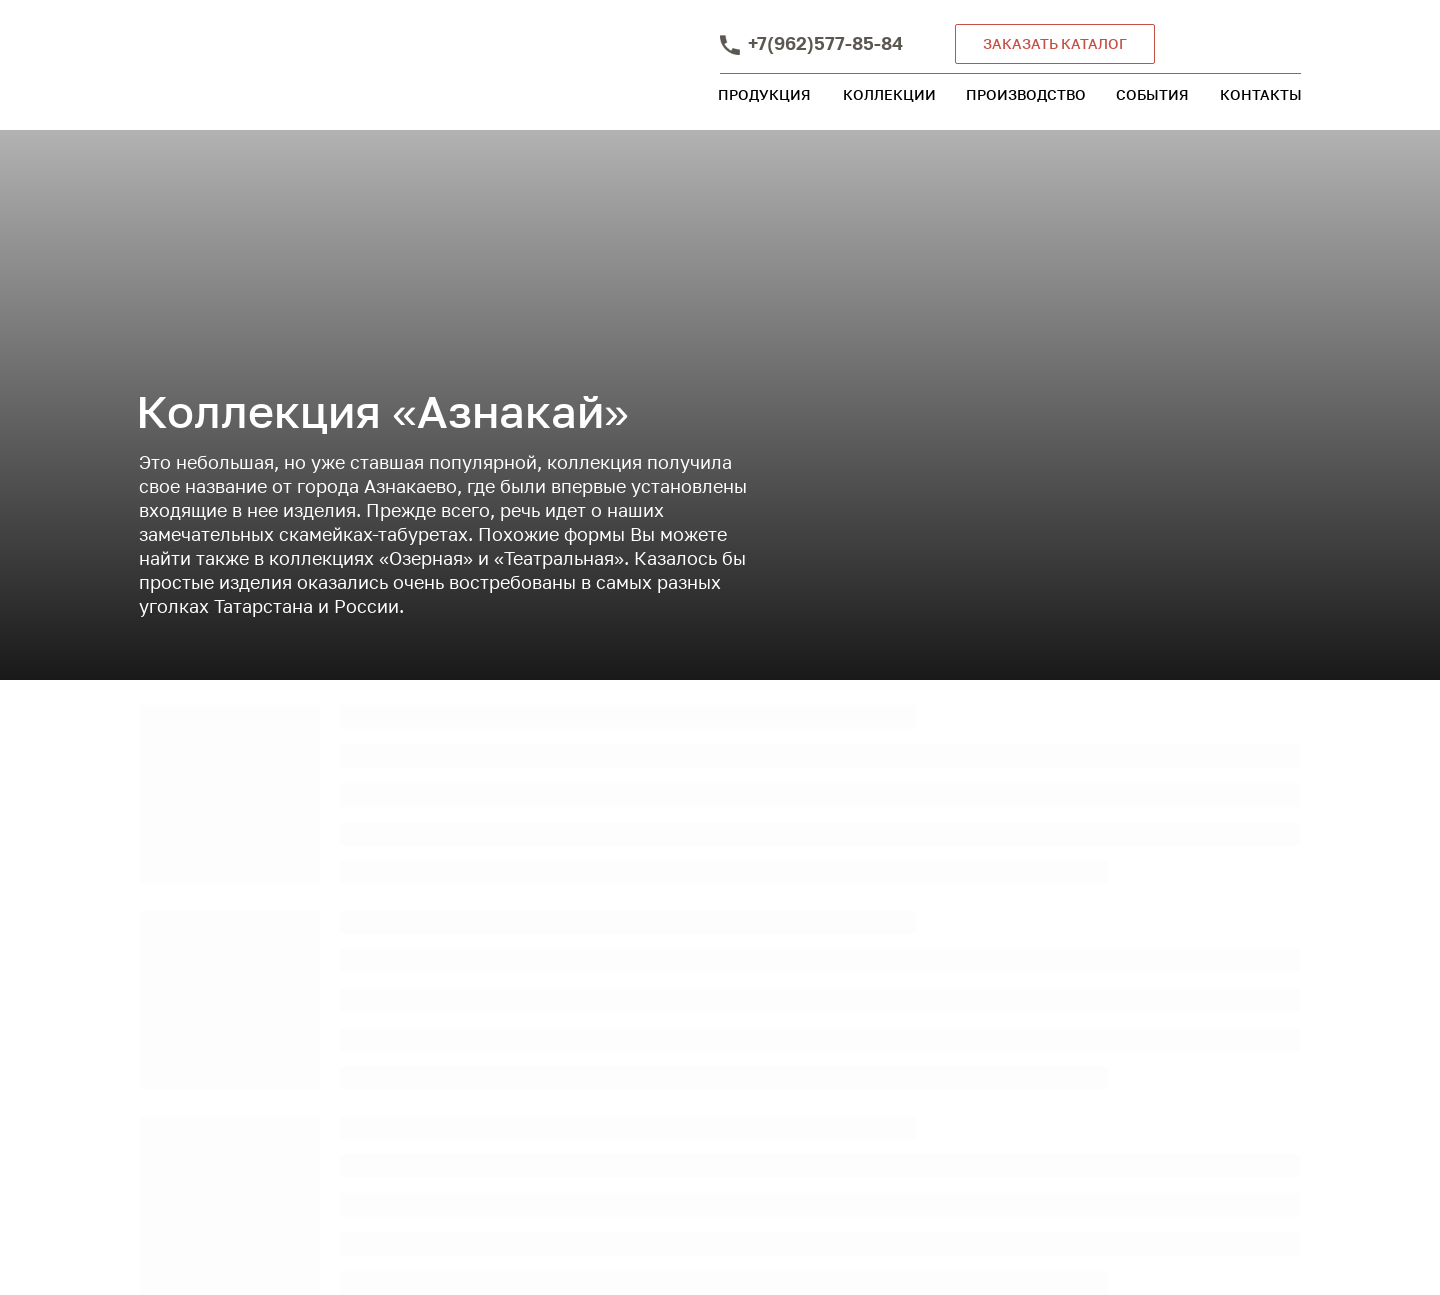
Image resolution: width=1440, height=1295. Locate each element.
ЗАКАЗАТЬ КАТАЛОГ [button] (1055, 43)
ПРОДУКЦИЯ (764, 94)
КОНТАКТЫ (1261, 94)
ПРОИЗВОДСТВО (1026, 94)
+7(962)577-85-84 (825, 43)
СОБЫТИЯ (1152, 94)
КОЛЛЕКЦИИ (889, 94)
